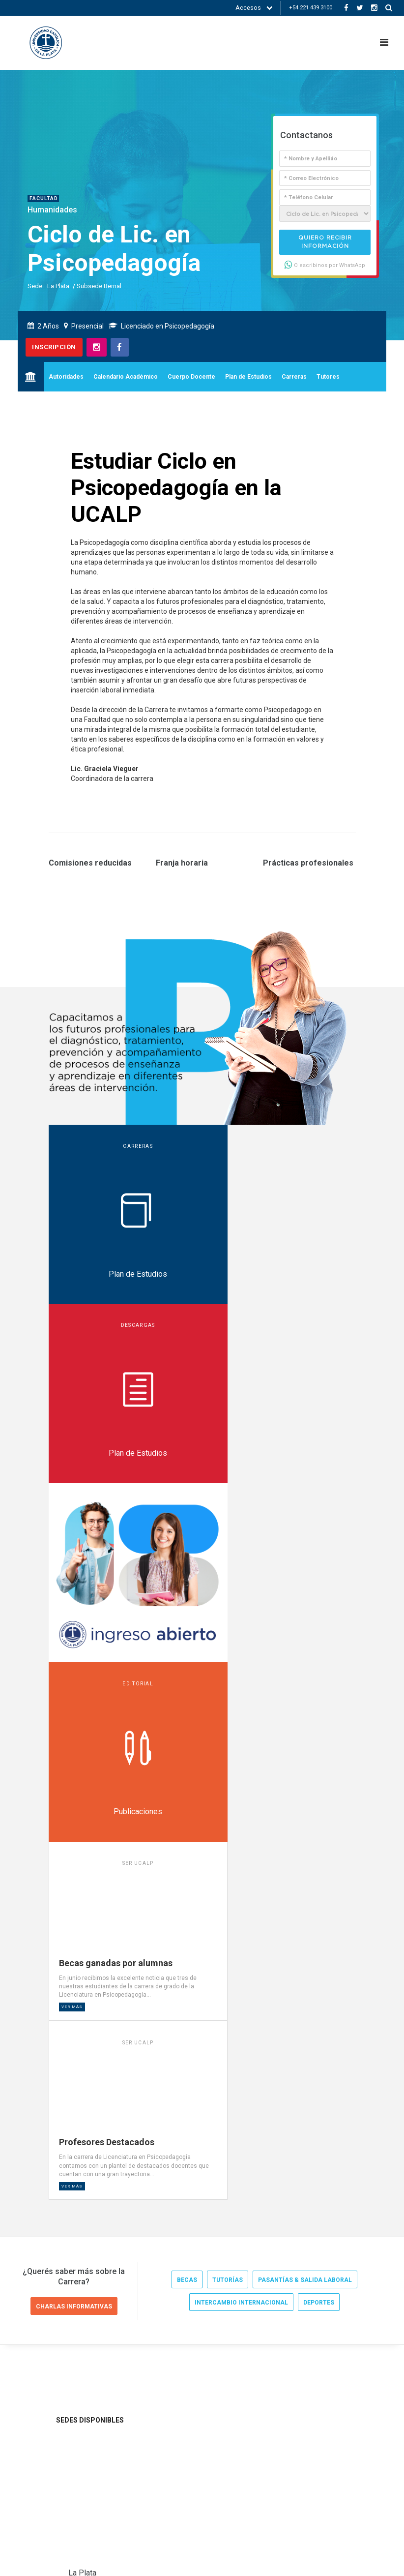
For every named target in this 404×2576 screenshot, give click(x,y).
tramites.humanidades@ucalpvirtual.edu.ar (136, 2010)
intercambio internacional (241, 1688)
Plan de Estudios (248, 376)
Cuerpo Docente (191, 376)
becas (187, 1665)
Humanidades (52, 209)
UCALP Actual (57, 2274)
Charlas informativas (74, 1692)
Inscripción (54, 347)
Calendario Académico (125, 376)
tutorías (227, 1665)
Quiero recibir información (325, 242)
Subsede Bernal (99, 286)
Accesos (254, 7)
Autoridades (66, 376)
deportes (318, 1688)
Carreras (294, 376)
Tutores (328, 376)
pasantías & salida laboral (305, 1665)
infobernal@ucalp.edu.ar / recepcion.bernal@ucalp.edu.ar (156, 2214)
